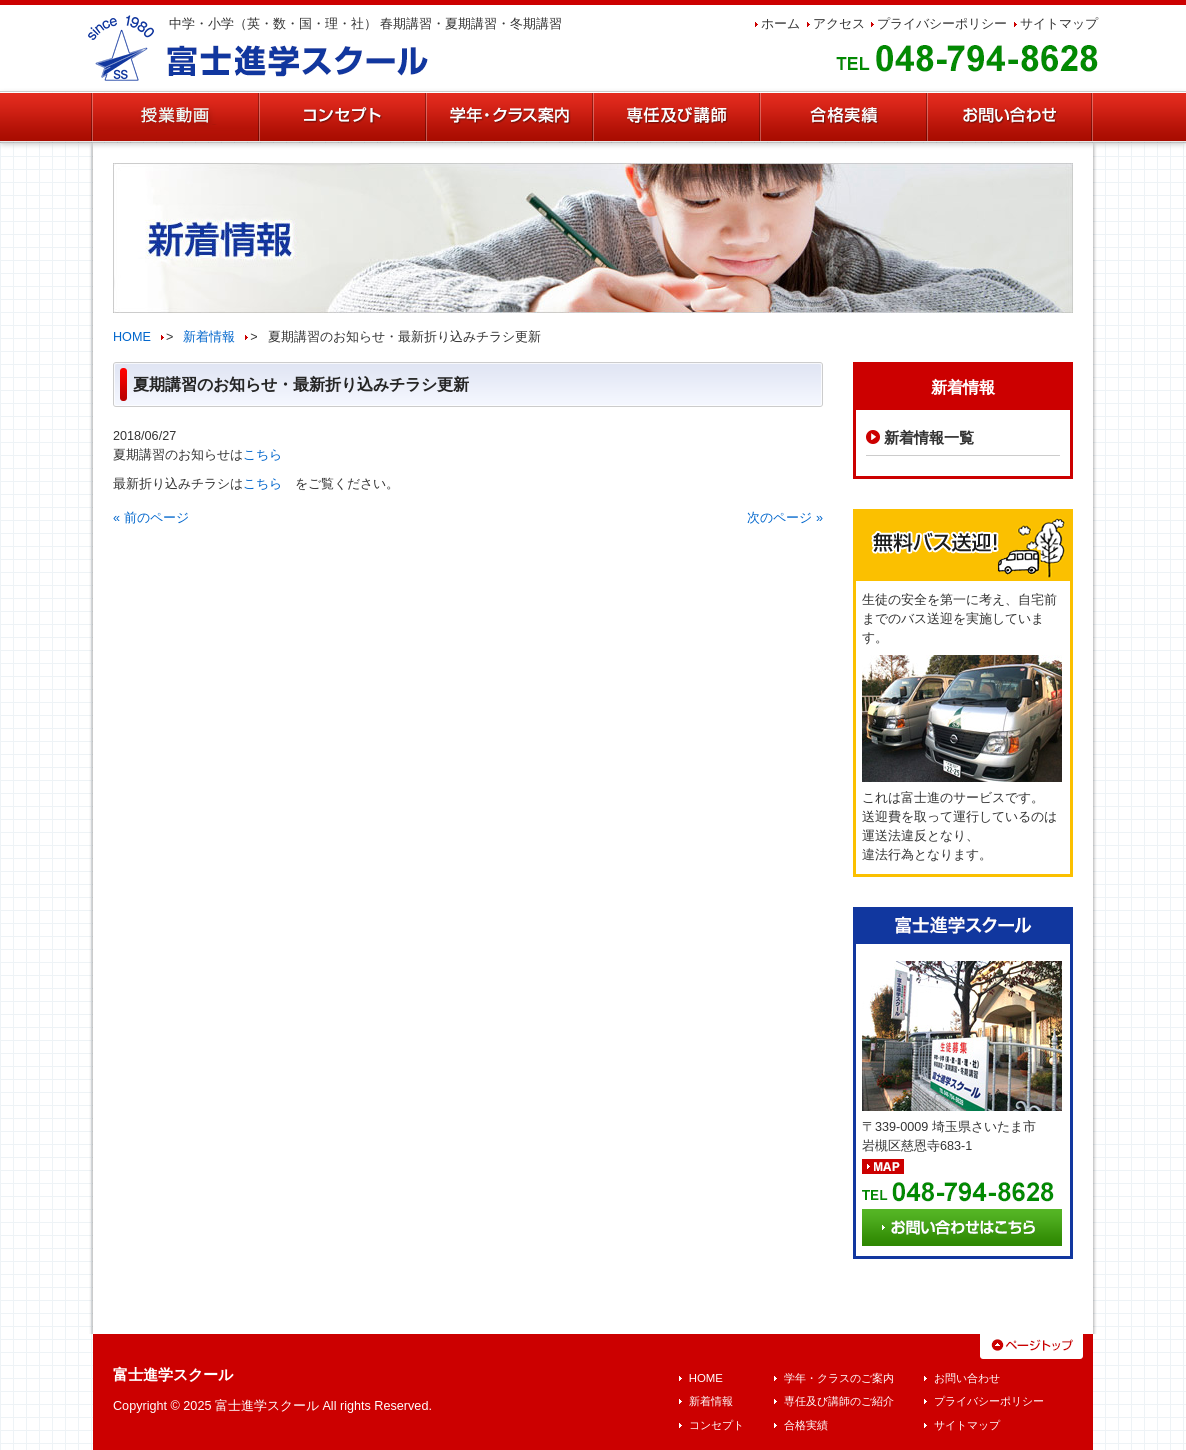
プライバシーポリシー (942, 24)
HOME (132, 337)
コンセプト (716, 1425)
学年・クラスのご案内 (839, 1378)
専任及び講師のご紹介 (839, 1401)
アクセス (839, 24)
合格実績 (806, 1425)
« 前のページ (151, 518)
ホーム (780, 24)
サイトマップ (1059, 24)
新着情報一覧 (929, 437)
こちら (262, 455)
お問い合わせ (967, 1378)
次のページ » (785, 518)
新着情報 (209, 337)
